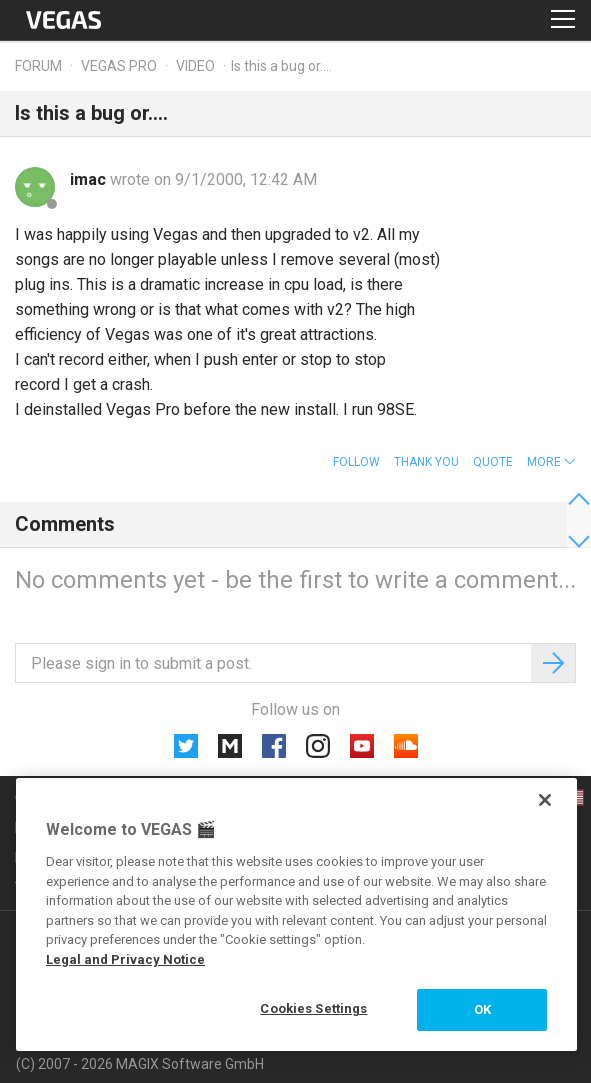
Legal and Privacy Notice (125, 959)
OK (482, 1009)
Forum (38, 66)
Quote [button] (493, 462)
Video (195, 66)
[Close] (545, 800)
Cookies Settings (313, 1008)
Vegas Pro (119, 66)
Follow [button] (356, 462)
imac (90, 179)
